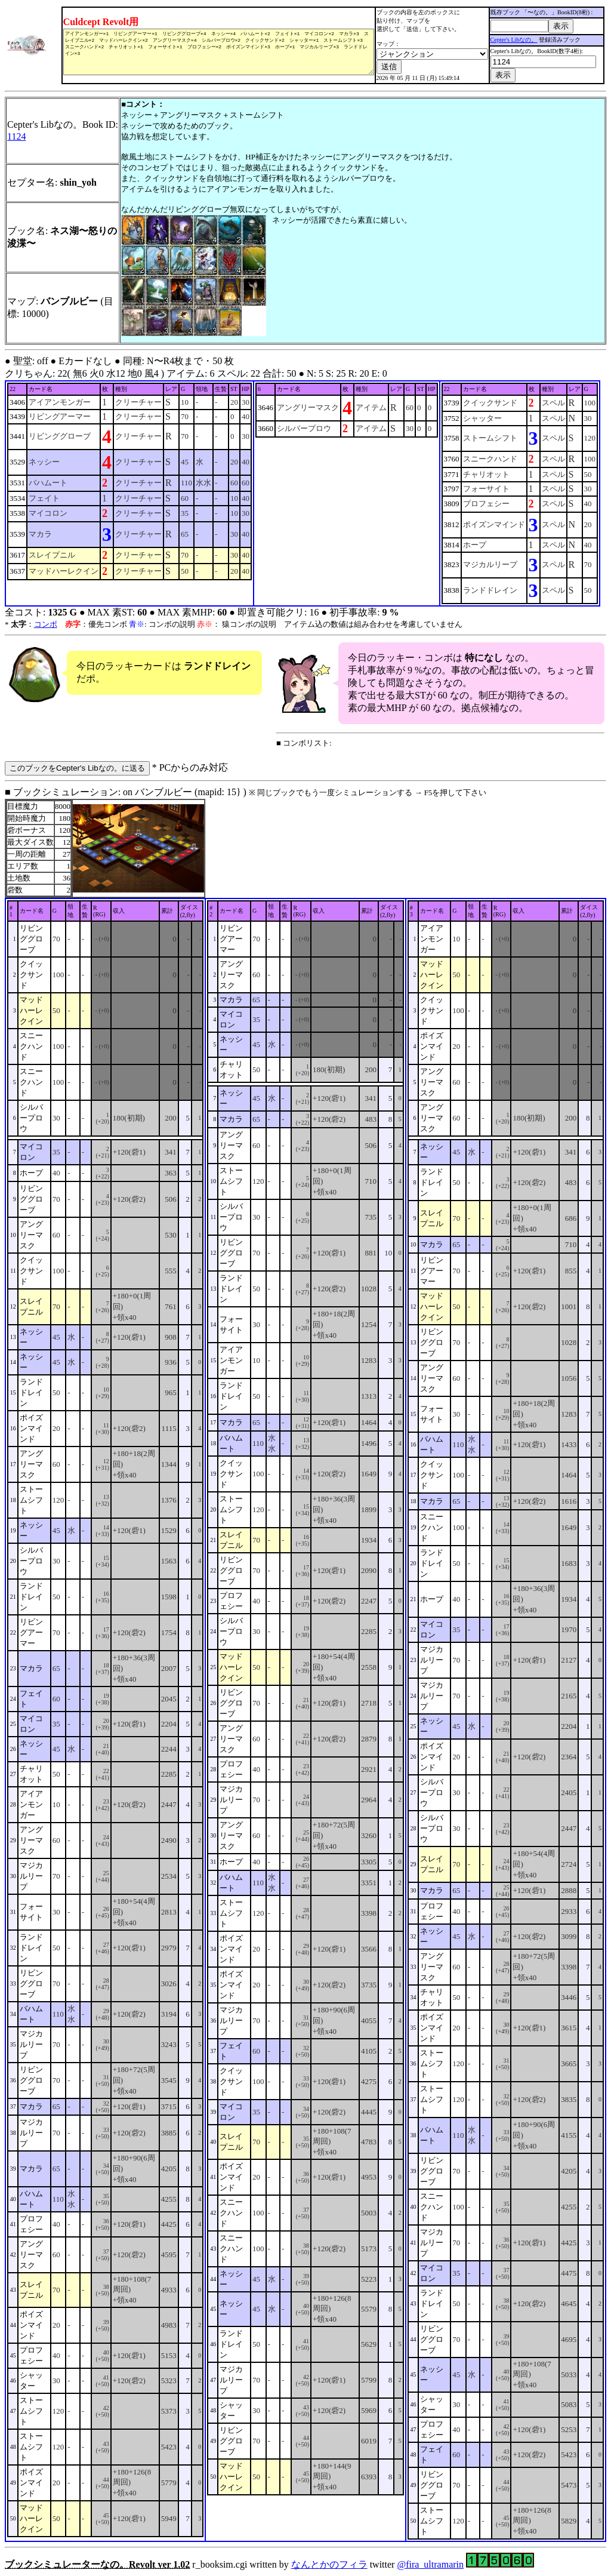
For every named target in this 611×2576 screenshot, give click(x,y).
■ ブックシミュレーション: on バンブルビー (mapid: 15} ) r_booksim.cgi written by (305, 1678)
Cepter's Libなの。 (515, 39)
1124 (16, 136)
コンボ (45, 624)
